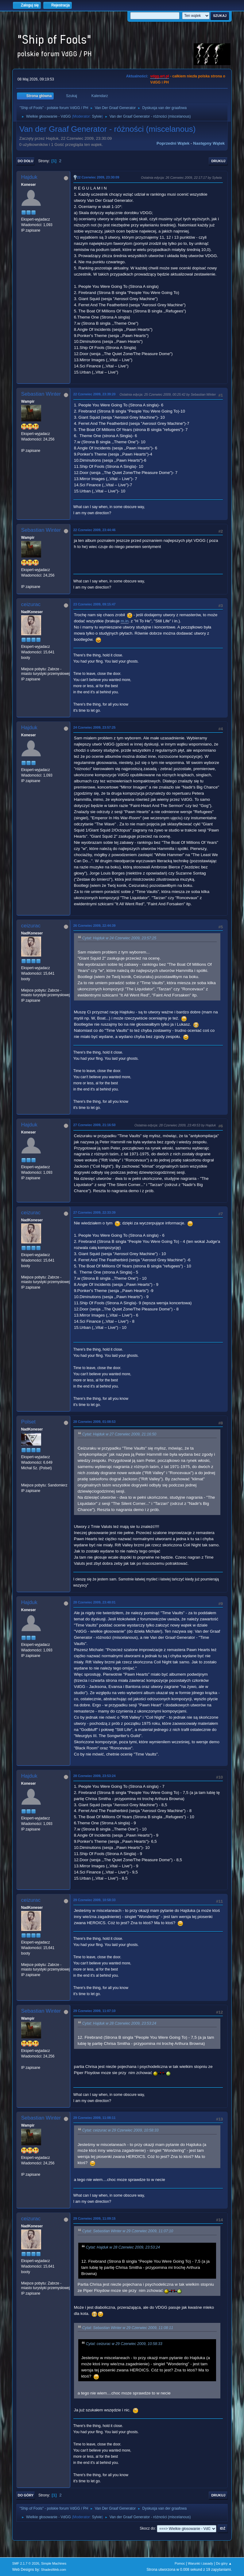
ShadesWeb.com (53, 2569)
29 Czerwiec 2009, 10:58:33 (94, 1900)
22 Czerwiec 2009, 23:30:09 (98, 177)
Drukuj (218, 161)
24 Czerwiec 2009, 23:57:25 (94, 727)
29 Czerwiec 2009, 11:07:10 (94, 2011)
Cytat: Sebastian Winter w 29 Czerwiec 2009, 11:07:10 (127, 2231)
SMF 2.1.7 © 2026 (25, 2563)
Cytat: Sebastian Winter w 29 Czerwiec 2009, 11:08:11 (127, 2328)
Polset (28, 1422)
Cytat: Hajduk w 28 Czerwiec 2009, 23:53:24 (119, 2023)
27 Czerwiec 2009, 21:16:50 (94, 1125)
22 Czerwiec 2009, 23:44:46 (94, 530)
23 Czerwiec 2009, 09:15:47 (94, 604)
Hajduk (29, 177)
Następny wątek (209, 143)
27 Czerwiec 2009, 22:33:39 (94, 1212)
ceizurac (31, 604)
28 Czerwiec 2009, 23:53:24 (94, 1776)
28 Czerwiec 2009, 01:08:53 (94, 1421)
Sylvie (97, 116)
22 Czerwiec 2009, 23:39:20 (94, 394)
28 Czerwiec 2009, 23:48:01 (94, 1602)
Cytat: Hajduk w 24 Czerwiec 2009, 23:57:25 (119, 938)
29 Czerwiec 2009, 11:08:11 (94, 2118)
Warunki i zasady (200, 2563)
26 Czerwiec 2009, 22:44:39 (94, 925)
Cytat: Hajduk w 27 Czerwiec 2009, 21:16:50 (119, 1434)
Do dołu (25, 161)
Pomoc (180, 2563)
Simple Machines (53, 2563)
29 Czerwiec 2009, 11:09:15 (94, 2218)
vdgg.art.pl (159, 76)
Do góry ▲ (224, 2563)
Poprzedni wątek (173, 143)
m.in (124, 621)
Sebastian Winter (41, 394)
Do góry (26, 2495)
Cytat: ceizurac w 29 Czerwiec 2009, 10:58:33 (120, 2130)
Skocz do (147, 2528)
